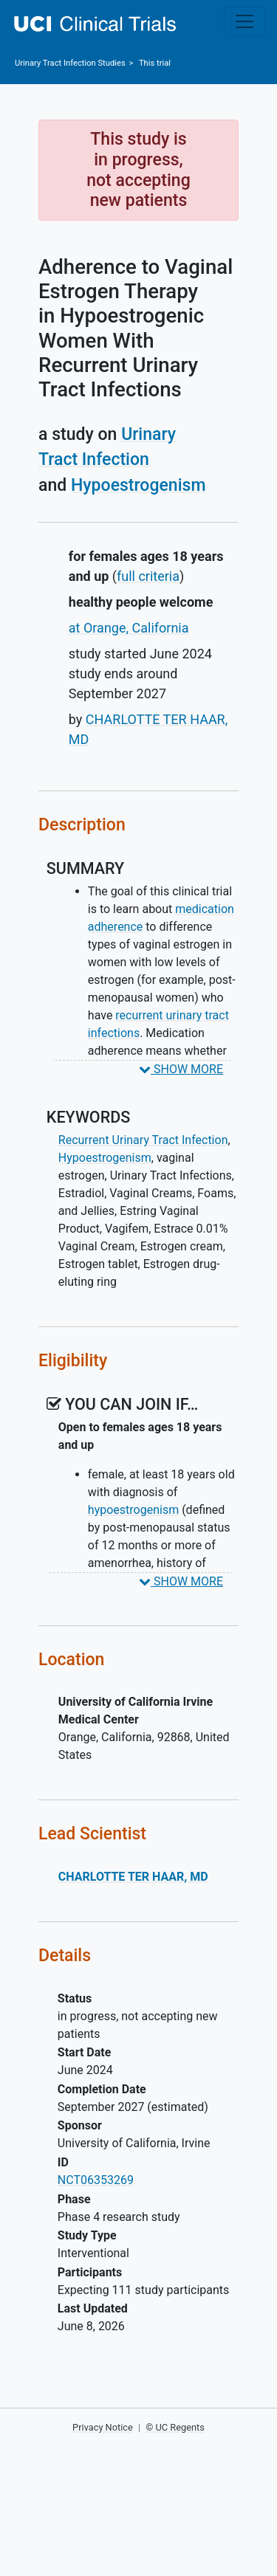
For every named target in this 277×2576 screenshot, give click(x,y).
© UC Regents (175, 2427)
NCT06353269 (96, 2180)
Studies (70, 63)
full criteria (148, 576)
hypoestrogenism (133, 1510)
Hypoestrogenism (138, 485)
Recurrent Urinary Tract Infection (143, 1140)
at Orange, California (129, 628)
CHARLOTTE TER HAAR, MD (133, 1877)
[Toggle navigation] (244, 21)
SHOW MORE (181, 1069)
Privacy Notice (102, 2427)
